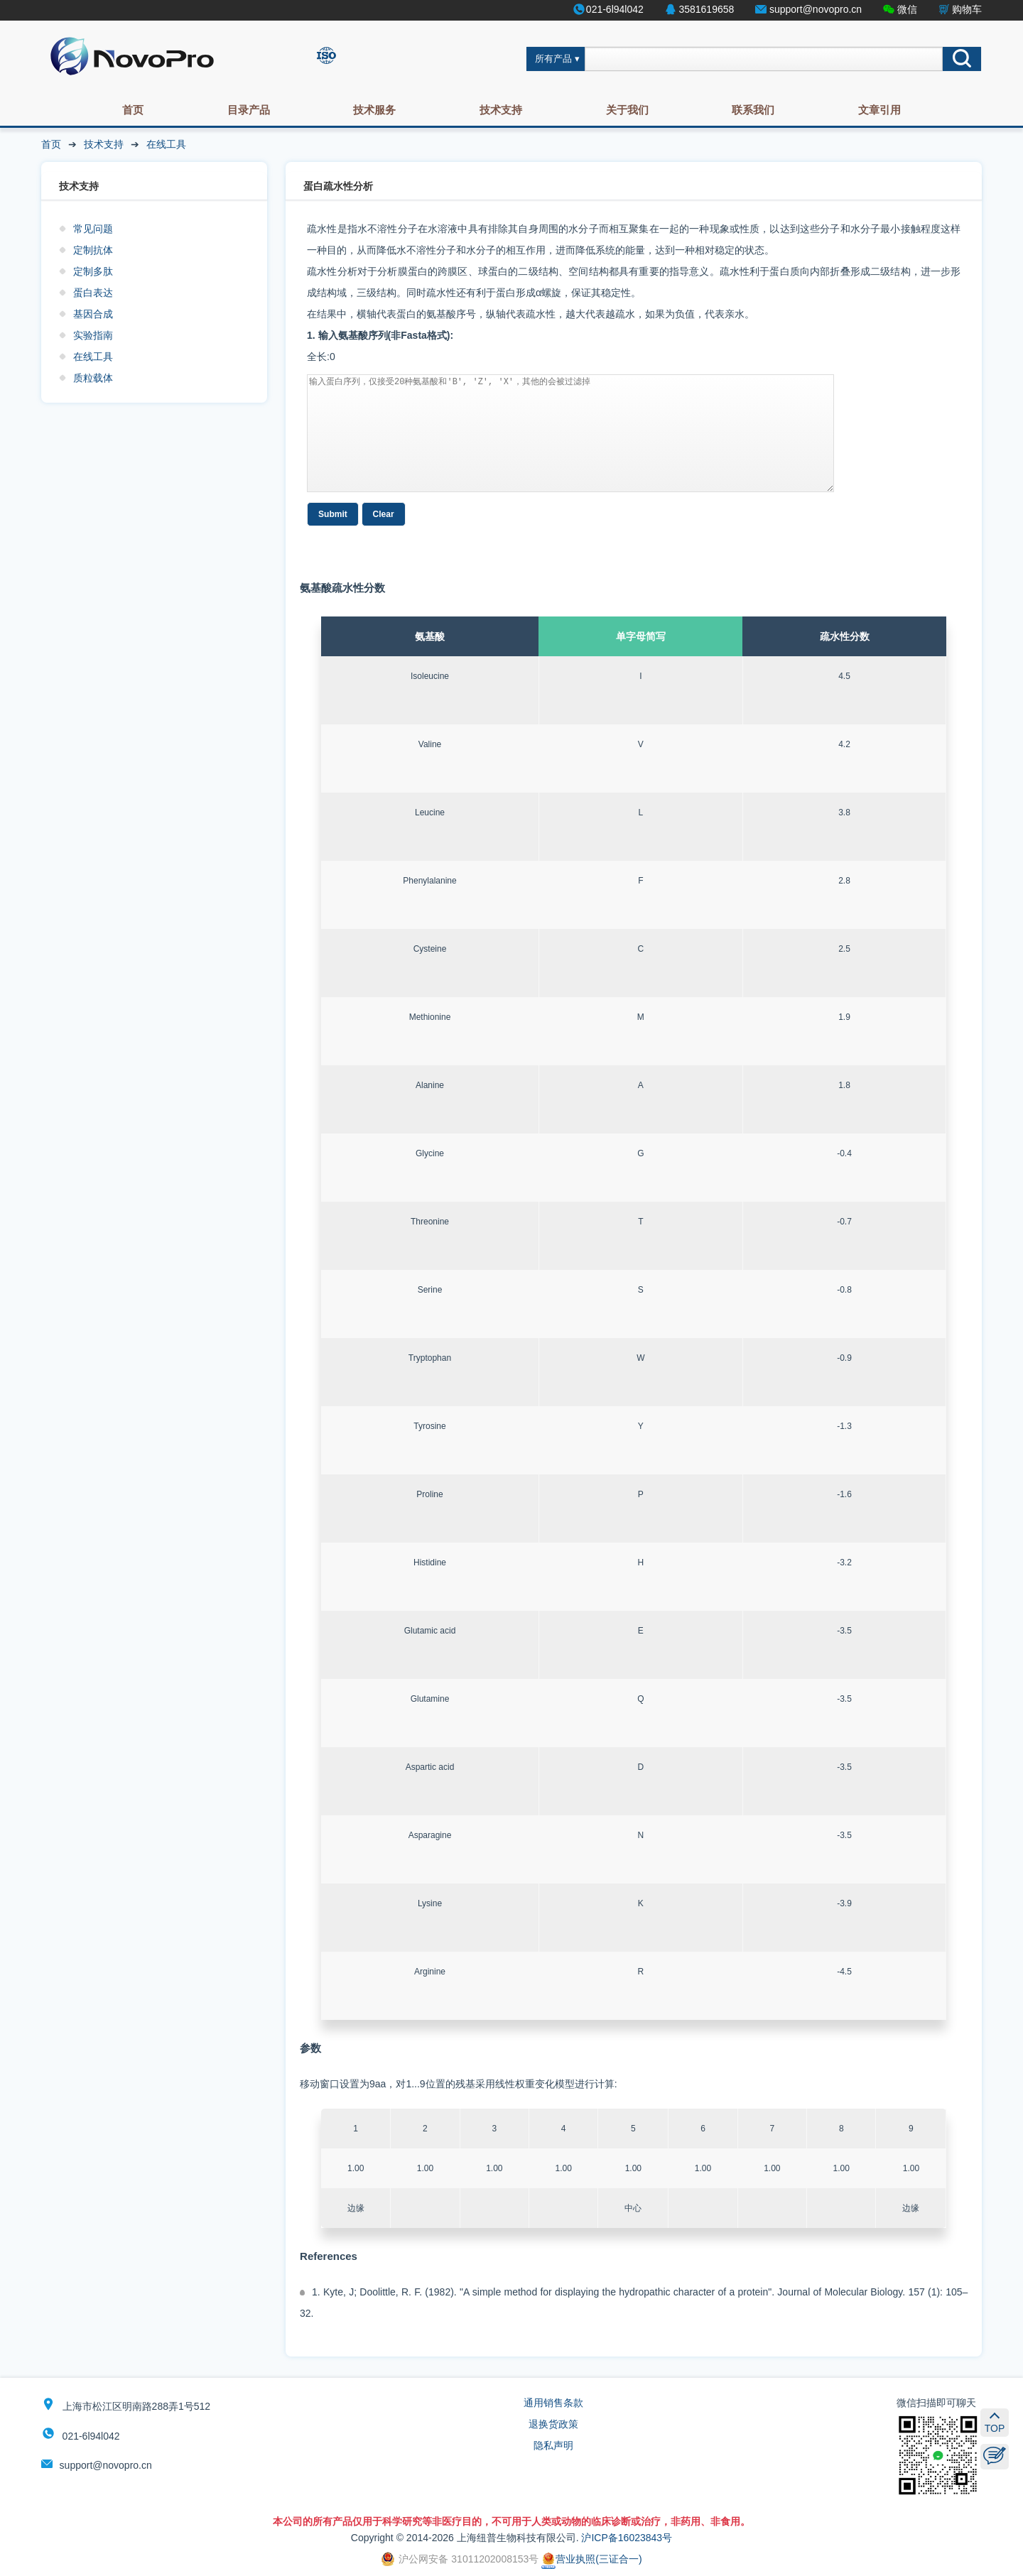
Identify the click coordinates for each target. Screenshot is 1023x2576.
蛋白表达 (93, 292)
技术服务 (374, 110)
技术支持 (501, 110)
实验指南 (93, 335)
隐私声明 (553, 2445)
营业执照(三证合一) (591, 2559)
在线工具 (166, 144)
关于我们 (627, 110)
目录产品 (248, 110)
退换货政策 (553, 2424)
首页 (133, 110)
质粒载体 (93, 378)
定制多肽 (93, 271)
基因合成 (93, 314)
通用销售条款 (553, 2402)
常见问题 (93, 228)
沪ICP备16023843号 (626, 2537)
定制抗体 (93, 250)
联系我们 (753, 110)
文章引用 (879, 110)
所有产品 (553, 59)
